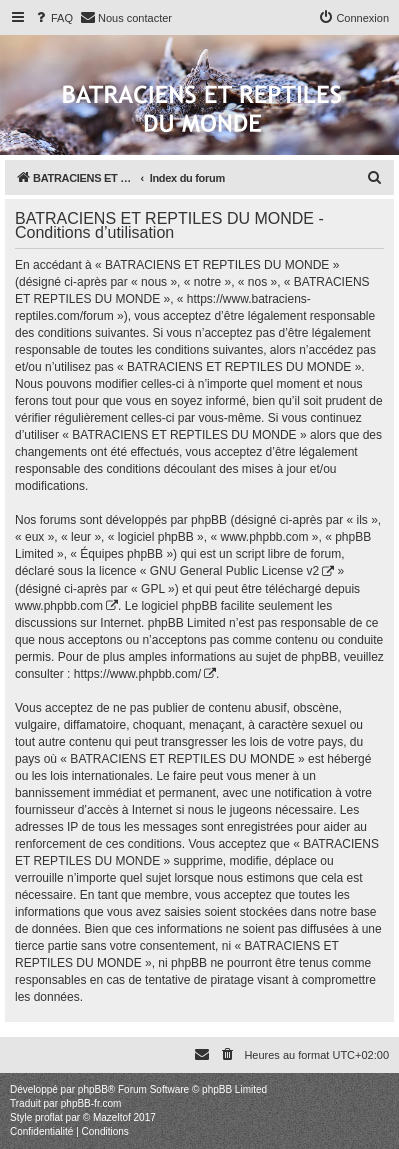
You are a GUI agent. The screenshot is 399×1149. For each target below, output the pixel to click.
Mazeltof (112, 1117)
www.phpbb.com (59, 606)
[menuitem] (53, 18)
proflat (49, 1117)
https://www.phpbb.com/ (137, 674)
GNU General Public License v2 (234, 571)
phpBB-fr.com (91, 1103)
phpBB (93, 1089)
